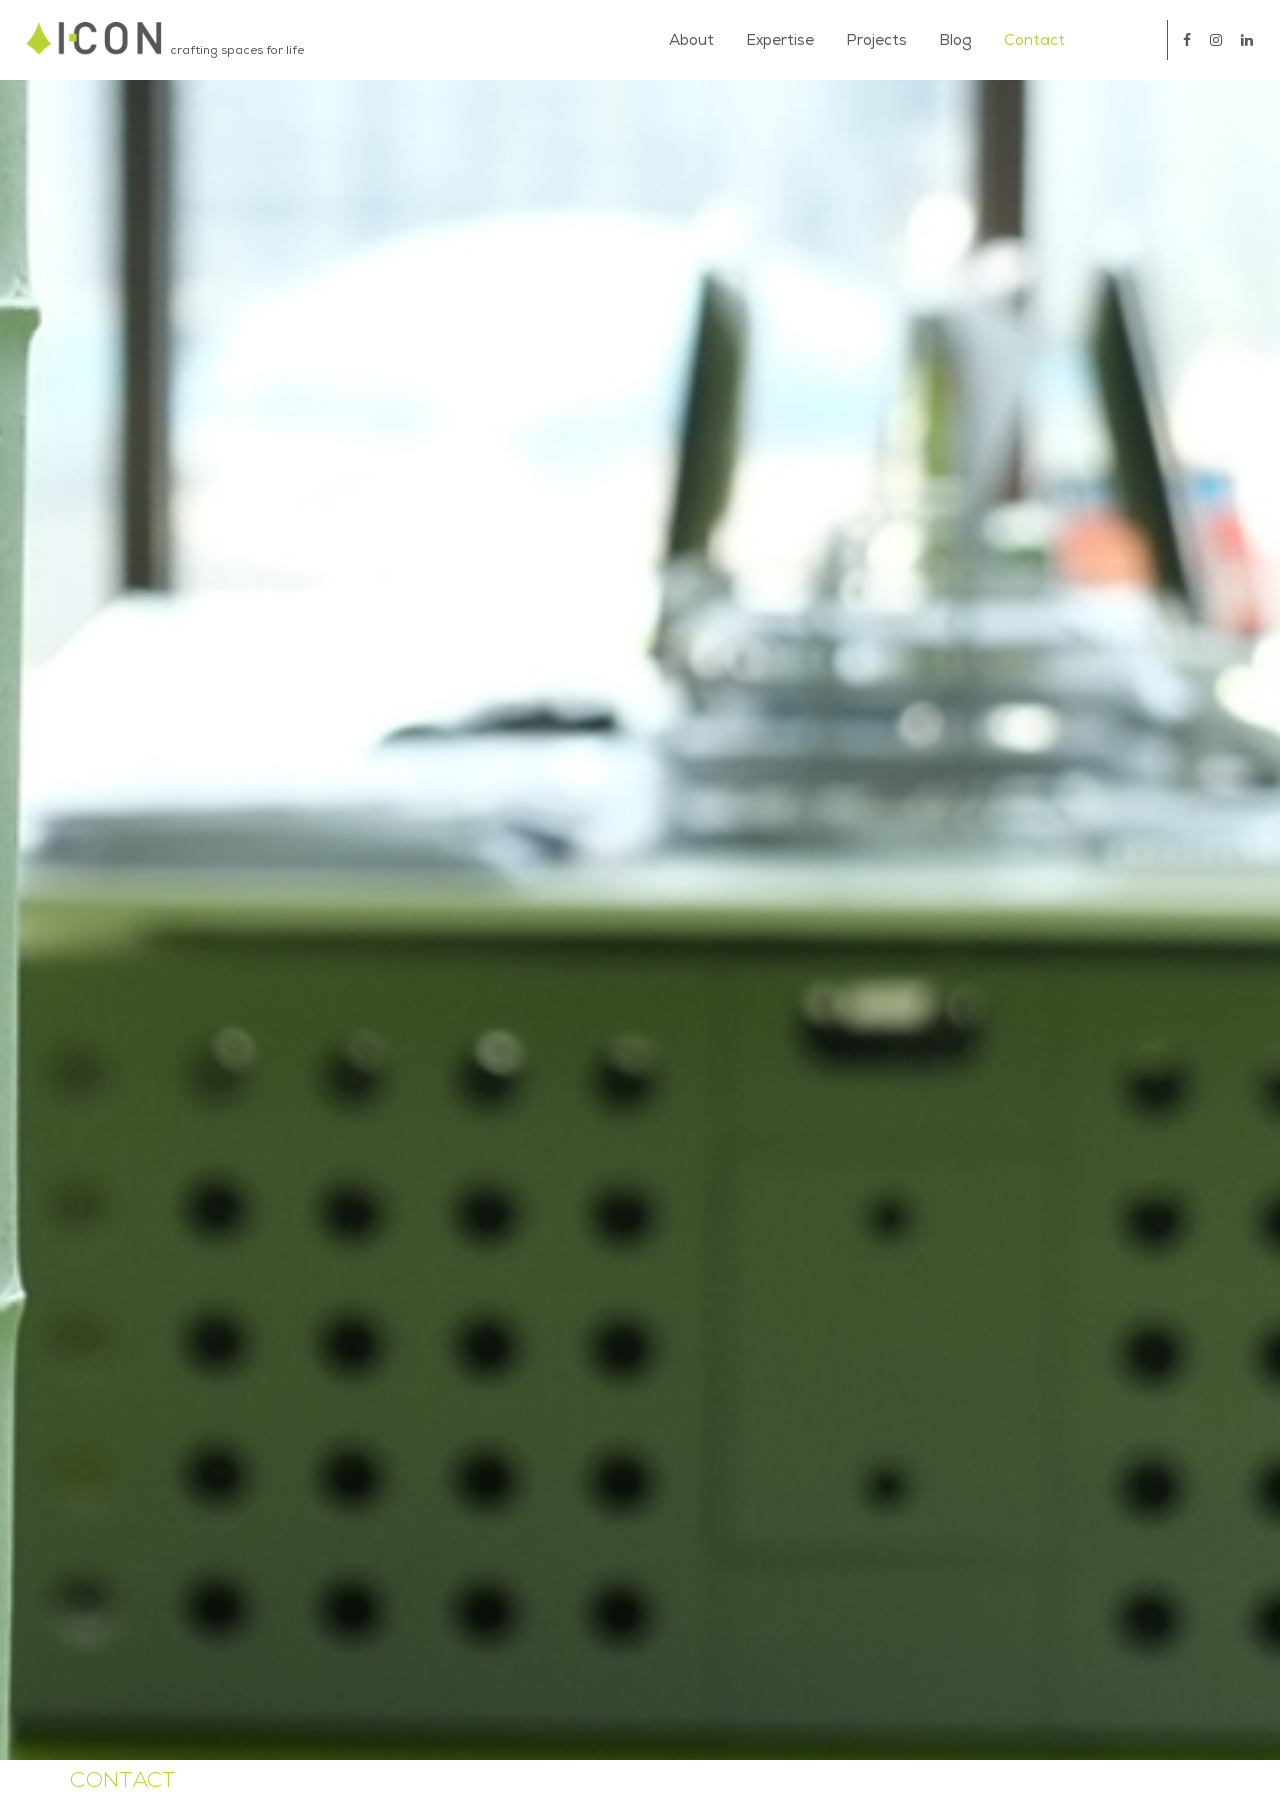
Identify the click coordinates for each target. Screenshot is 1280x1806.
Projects (876, 40)
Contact (1034, 40)
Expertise (780, 40)
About (691, 40)
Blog (955, 40)
